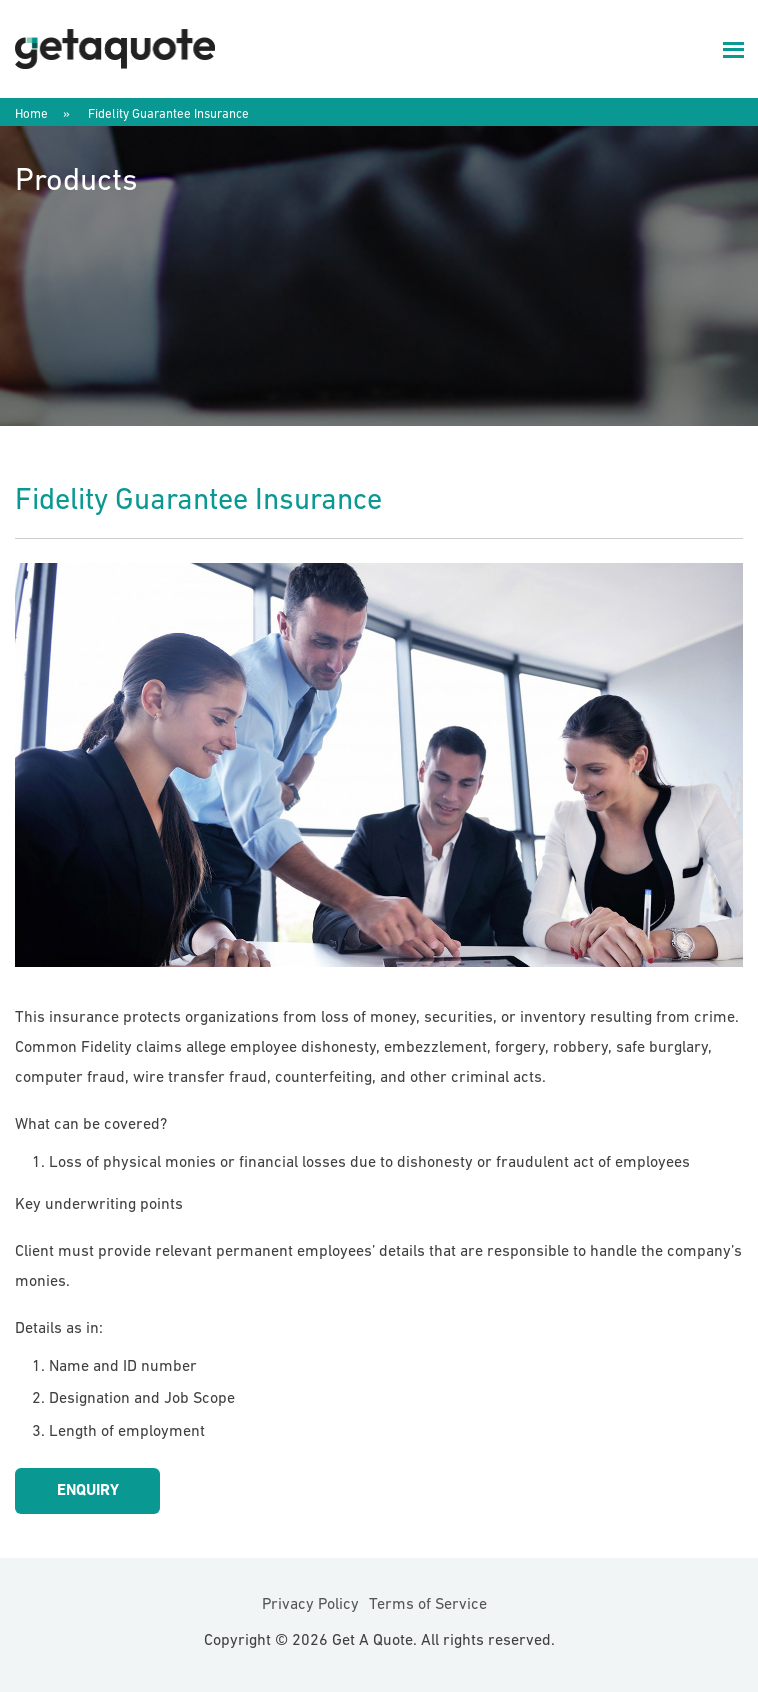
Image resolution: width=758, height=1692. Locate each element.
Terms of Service (428, 1605)
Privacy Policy (310, 1605)
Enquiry (88, 1491)
